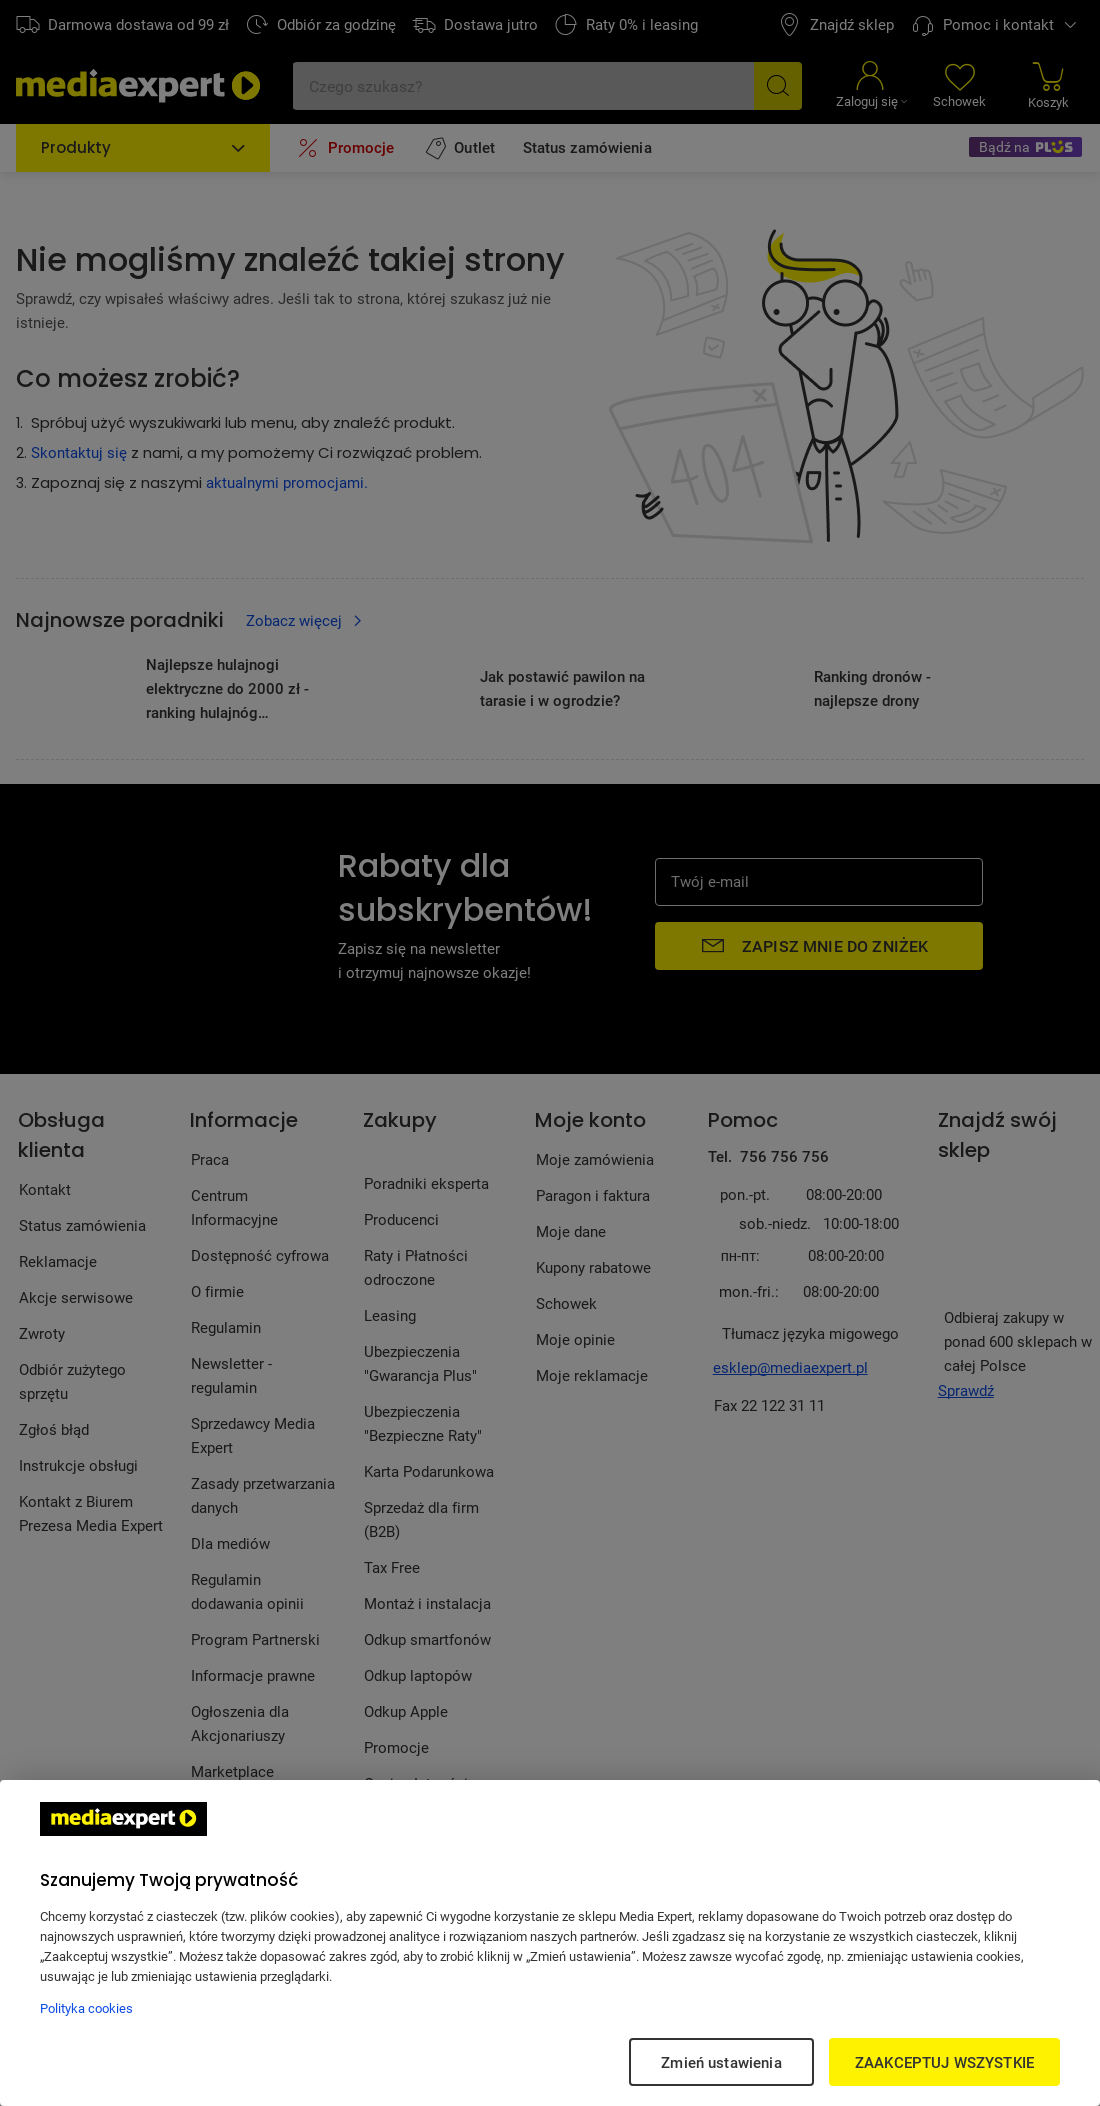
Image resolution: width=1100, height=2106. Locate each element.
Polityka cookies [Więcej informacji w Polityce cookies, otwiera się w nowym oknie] (86, 2008)
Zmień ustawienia (721, 2062)
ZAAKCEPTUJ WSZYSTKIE (944, 2062)
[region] (550, 1943)
